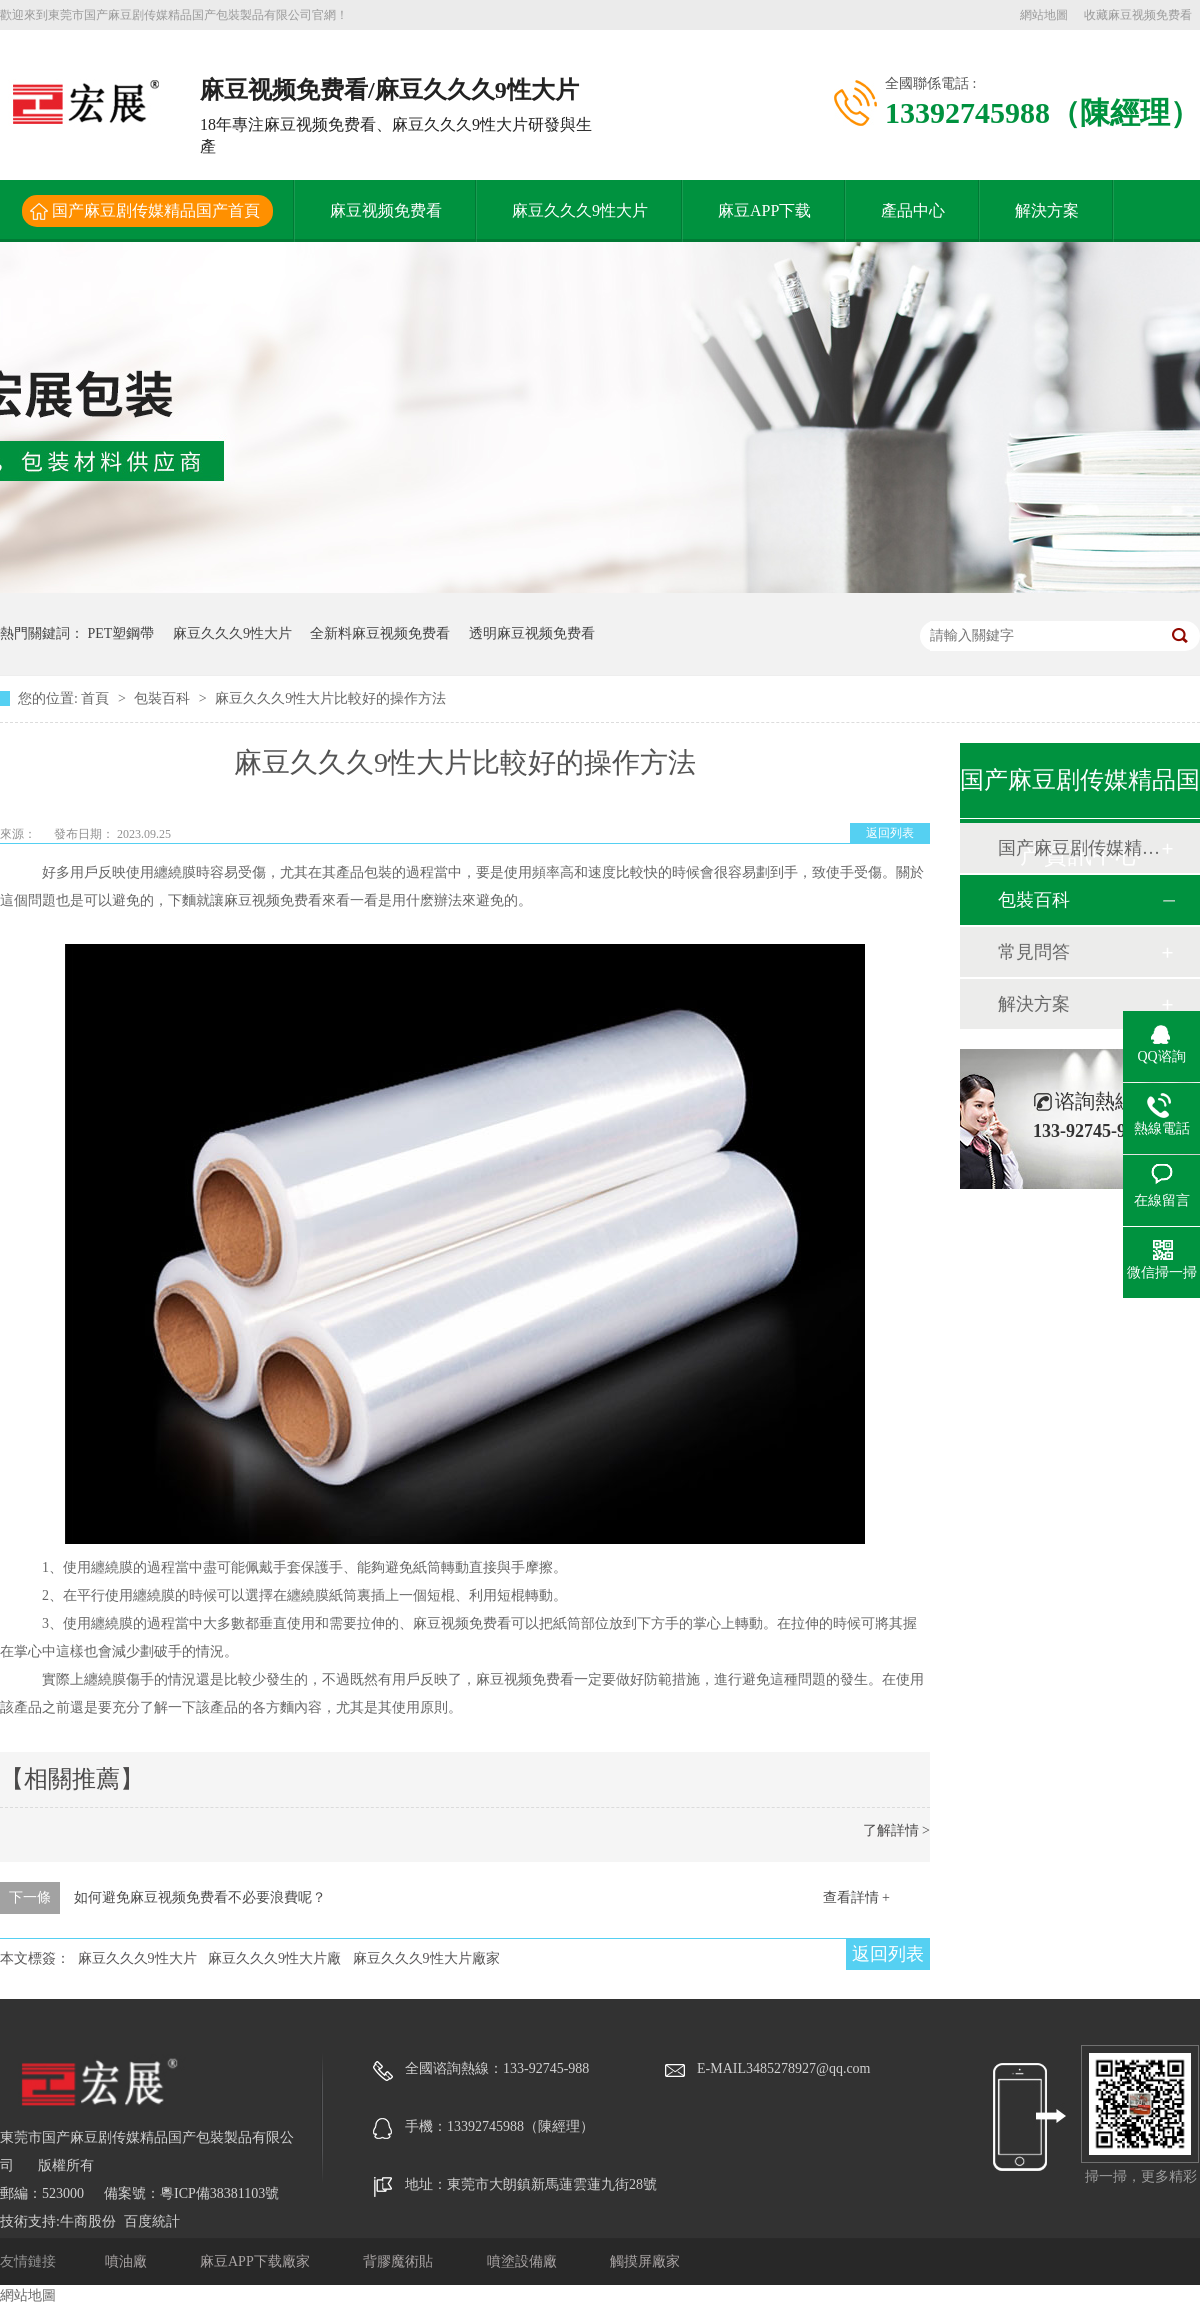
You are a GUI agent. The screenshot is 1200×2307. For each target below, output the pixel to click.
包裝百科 (164, 698)
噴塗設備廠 (524, 2261)
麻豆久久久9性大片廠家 (426, 1958)
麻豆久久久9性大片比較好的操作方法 (330, 698)
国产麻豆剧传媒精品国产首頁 (156, 210)
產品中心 (913, 210)
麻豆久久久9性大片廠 (274, 1958)
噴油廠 (128, 2261)
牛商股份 (88, 2221)
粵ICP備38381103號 (219, 2193)
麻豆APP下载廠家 (256, 2261)
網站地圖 (1044, 15)
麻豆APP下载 (764, 210)
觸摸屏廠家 (645, 2261)
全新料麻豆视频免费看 (380, 633)
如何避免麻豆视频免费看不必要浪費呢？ (200, 1897)
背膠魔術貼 (400, 2261)
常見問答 (1034, 952)
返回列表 (890, 833)
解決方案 (1047, 210)
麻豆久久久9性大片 (580, 210)
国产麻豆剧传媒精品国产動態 (1079, 848)
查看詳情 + (856, 1897)
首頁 (97, 698)
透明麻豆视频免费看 (532, 633)
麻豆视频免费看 (386, 210)
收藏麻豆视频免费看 (1138, 15)
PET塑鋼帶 (121, 633)
